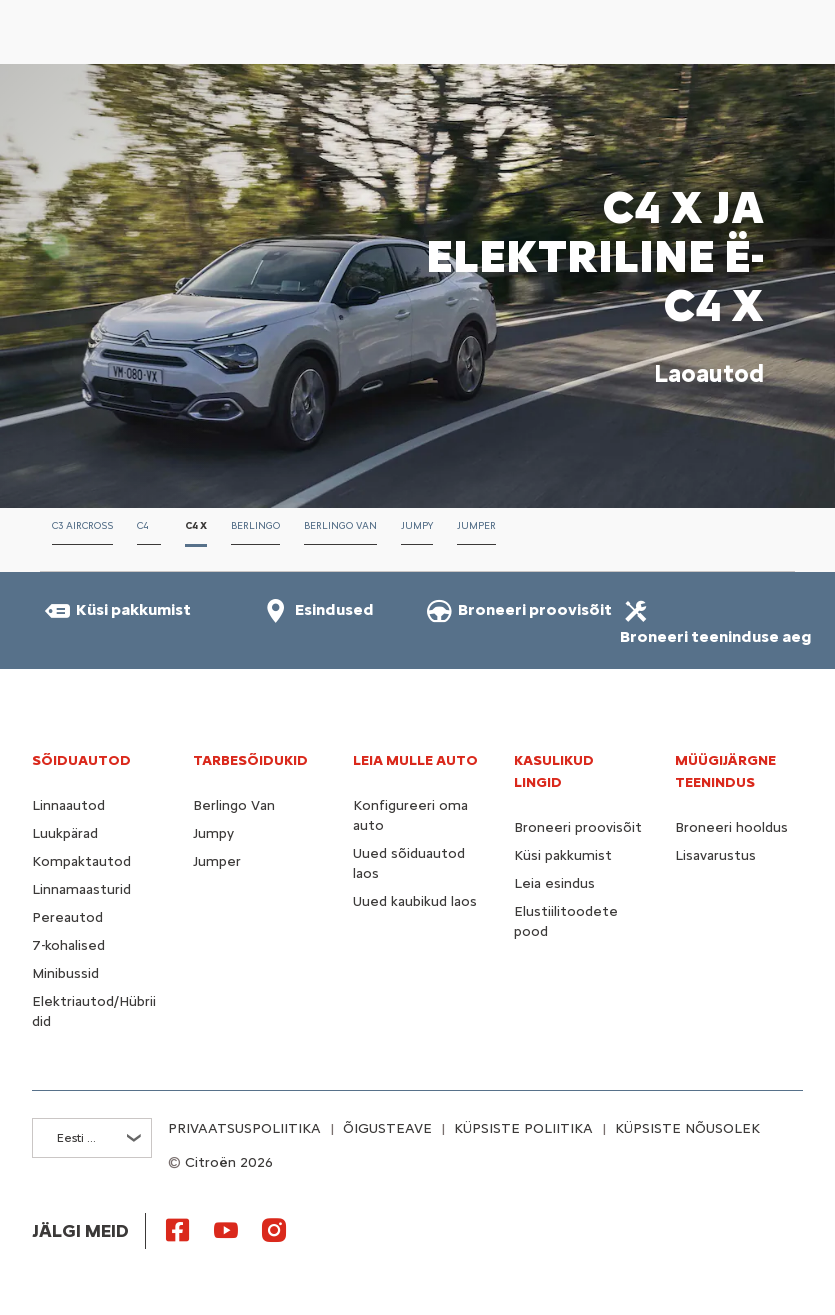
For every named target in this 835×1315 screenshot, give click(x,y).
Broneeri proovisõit (578, 827)
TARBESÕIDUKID (250, 760)
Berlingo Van (234, 805)
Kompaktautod (81, 861)
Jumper (217, 861)
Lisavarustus (715, 855)
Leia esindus (554, 883)
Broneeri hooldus (731, 827)
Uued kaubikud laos (415, 901)
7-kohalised (68, 945)
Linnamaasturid (81, 889)
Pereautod (67, 917)
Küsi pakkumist (563, 855)
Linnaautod (68, 805)
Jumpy (213, 833)
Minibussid (65, 973)
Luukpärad (65, 833)
